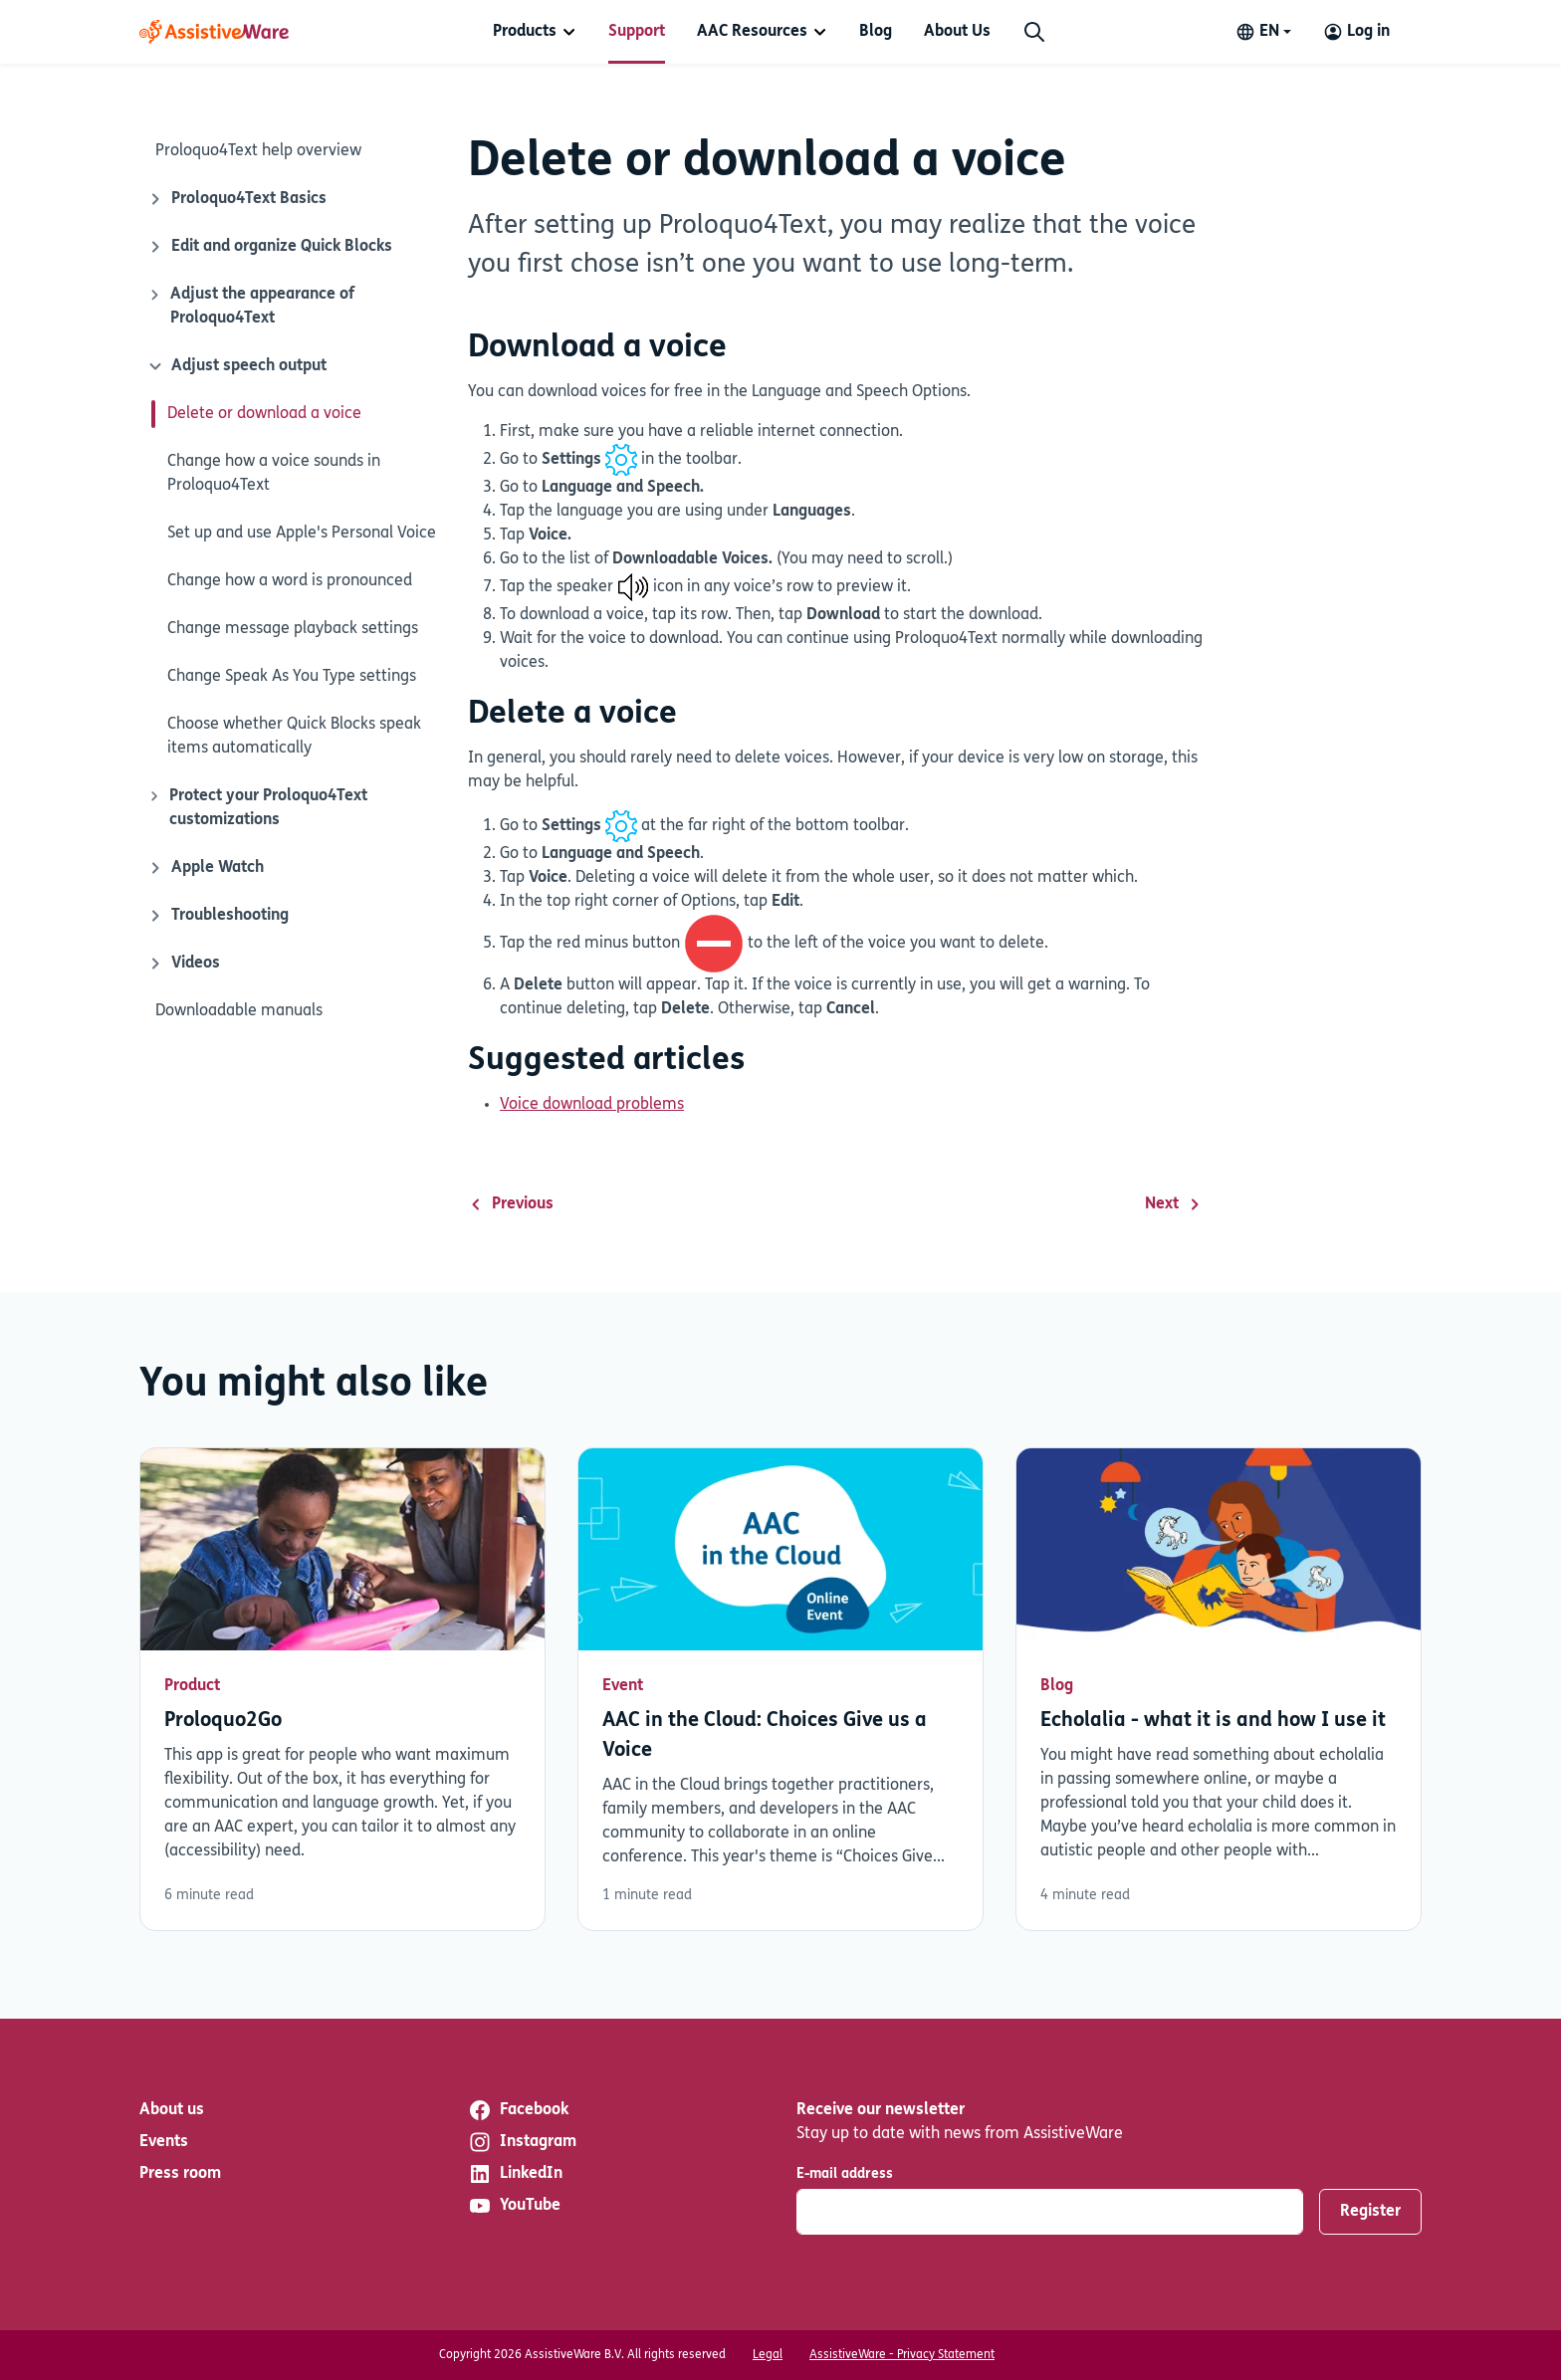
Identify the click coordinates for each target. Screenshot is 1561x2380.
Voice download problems (592, 1105)
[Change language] (1263, 32)
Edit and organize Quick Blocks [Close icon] (269, 247)
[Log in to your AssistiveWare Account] (1356, 32)
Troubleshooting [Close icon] (218, 916)
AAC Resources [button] (752, 32)
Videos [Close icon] (183, 963)
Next (1174, 1204)
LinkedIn (515, 2174)
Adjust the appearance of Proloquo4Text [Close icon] (250, 304)
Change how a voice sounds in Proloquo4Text (273, 474)
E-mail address (844, 2174)
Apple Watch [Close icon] (205, 868)
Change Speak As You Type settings (291, 677)
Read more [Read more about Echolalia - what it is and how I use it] (1219, 1689)
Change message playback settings (292, 629)
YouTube (514, 2206)
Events (163, 2142)
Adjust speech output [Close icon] (235, 366)
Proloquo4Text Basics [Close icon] (237, 199)
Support (636, 32)
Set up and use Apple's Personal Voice (301, 533)
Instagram (522, 2142)
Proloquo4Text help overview (258, 151)
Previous (511, 1204)
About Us (957, 32)
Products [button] (525, 32)
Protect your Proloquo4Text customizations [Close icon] (257, 806)
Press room (180, 2174)
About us (171, 2110)
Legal (767, 2355)
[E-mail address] (1049, 2212)
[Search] (1034, 32)
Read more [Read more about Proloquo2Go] (342, 1689)
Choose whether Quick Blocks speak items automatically (294, 737)
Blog (875, 32)
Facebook (518, 2110)
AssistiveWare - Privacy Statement (902, 2355)
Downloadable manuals (239, 1011)
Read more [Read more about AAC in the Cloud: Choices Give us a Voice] (780, 1689)
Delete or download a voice (264, 414)
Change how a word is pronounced (289, 581)
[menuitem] (534, 32)
